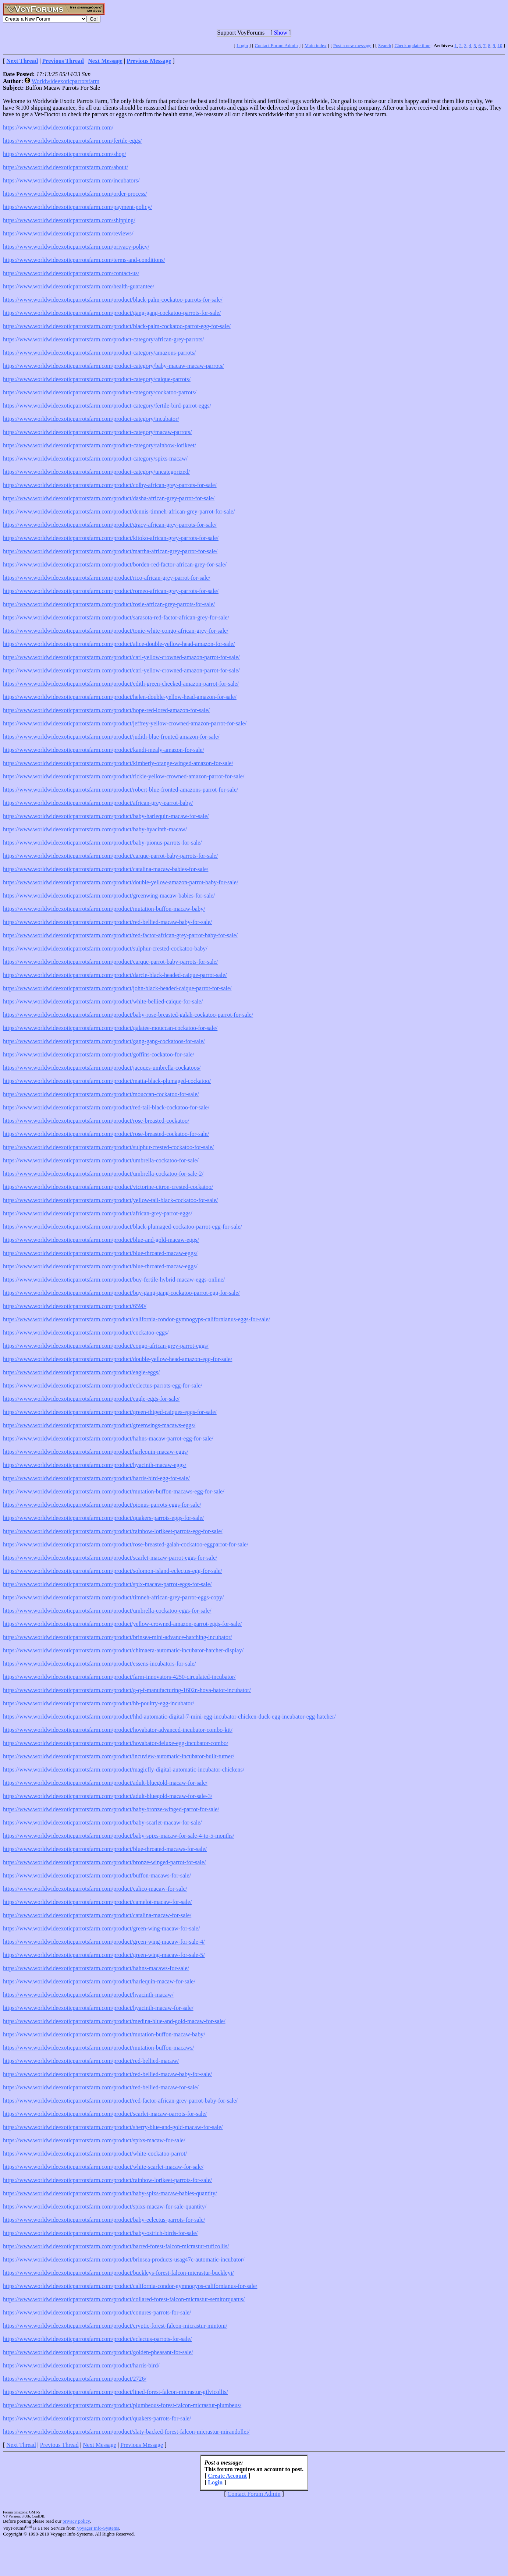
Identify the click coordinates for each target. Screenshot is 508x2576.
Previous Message (141, 2445)
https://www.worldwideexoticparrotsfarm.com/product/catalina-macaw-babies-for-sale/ (105, 869)
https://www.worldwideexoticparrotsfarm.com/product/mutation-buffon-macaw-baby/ (104, 909)
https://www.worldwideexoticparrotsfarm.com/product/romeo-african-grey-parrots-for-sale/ (111, 591)
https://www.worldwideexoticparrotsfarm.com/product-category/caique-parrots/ (97, 379)
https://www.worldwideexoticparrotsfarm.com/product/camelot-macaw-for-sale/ (97, 1902)
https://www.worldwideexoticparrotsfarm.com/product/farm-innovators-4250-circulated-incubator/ (119, 1677)
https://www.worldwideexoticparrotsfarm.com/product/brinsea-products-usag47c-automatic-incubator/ (124, 2259)
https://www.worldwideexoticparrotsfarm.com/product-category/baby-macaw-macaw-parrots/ (113, 366)
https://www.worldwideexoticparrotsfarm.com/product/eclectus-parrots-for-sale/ (97, 2339)
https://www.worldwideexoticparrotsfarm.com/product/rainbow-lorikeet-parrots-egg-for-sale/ (113, 1531)
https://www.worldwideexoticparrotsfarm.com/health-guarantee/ (78, 286)
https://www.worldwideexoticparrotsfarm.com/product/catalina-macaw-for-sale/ (97, 1915)
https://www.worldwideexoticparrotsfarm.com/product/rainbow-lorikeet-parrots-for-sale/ (107, 2180)
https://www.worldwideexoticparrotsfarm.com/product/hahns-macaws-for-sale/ (96, 1968)
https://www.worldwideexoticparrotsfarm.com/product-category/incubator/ (91, 419)
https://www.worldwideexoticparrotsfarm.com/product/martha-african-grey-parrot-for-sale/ (110, 551)
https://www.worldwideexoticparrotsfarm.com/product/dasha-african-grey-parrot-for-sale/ (108, 498)
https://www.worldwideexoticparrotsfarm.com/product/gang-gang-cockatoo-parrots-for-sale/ (112, 313)
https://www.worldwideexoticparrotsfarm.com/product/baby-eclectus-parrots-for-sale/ (104, 2220)
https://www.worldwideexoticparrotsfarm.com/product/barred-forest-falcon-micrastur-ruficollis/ (116, 2246)
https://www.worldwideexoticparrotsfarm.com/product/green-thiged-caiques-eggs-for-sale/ (110, 1412)
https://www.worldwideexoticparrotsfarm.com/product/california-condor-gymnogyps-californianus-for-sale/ (130, 2286)
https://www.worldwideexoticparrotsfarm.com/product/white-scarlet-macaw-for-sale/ (103, 2167)
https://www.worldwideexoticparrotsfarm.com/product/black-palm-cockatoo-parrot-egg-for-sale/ (117, 326)
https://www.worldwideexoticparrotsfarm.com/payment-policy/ (77, 207)
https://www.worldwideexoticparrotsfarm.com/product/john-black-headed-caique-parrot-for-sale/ (117, 988)
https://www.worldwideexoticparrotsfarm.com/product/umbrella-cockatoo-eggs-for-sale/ (107, 1610)
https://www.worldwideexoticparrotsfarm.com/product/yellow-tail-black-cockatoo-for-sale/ (110, 1200)
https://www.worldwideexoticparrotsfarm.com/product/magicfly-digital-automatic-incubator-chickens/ (123, 1769)
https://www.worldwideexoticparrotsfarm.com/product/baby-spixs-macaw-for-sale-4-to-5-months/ (118, 1836)
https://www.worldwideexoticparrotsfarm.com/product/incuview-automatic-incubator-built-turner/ (118, 1756)
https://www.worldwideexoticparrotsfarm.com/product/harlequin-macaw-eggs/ (95, 1452)
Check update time (412, 45)
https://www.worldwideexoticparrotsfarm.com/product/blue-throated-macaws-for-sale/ (105, 1849)
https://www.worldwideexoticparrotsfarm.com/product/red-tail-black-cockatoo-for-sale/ (106, 1107)
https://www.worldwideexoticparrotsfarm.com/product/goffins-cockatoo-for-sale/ (98, 1054)
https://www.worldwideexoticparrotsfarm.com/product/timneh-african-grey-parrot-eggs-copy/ (113, 1597)
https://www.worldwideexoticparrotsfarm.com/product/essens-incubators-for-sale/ (99, 1663)
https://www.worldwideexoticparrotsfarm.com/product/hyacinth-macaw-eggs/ (94, 1465)
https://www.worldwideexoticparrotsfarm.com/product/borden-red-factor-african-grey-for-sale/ (115, 564)
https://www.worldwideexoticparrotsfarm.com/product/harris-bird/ (81, 2365)
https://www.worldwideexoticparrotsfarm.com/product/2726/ (74, 2379)
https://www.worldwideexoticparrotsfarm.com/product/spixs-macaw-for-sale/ (94, 2140)
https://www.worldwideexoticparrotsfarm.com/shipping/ (69, 220)
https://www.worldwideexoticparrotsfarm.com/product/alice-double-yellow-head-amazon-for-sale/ (119, 644)
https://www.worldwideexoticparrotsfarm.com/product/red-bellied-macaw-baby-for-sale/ (107, 922)
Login (242, 45)
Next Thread (21, 2445)
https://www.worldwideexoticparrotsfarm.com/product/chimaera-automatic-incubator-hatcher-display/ (123, 1650)
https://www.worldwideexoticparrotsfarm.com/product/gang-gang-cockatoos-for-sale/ (104, 1041)
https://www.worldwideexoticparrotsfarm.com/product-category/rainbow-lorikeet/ (99, 445)
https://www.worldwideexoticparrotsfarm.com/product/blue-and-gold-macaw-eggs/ (101, 1240)
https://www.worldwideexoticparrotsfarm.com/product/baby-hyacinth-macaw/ (95, 829)
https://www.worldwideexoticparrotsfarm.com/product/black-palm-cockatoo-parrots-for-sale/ (113, 299)
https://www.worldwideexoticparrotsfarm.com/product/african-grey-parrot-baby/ (98, 803)
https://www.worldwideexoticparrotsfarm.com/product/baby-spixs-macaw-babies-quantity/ (110, 2193)
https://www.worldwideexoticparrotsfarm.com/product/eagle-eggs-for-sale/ (91, 1399)
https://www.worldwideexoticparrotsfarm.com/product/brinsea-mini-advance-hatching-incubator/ (117, 1637)
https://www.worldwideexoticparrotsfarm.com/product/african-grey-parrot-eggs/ (97, 1213)
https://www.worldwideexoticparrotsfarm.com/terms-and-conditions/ (84, 260)
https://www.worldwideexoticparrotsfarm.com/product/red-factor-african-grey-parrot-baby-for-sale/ (120, 935)
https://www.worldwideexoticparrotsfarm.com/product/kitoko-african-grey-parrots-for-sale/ (111, 538)
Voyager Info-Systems (98, 2528)
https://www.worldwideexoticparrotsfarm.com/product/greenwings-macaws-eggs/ (99, 1425)
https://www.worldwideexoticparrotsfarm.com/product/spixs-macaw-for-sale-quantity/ (104, 2206)
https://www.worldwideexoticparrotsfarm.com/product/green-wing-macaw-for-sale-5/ (104, 1955)
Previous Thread (59, 2445)
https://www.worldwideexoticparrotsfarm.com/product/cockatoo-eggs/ (85, 1332)
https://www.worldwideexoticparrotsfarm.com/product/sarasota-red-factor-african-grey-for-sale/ (116, 617)
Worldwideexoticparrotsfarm (65, 81)
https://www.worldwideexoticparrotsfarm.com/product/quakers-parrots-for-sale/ (97, 2418)
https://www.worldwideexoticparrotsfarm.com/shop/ (64, 154)
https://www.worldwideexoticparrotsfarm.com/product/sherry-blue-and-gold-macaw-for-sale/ (113, 2127)
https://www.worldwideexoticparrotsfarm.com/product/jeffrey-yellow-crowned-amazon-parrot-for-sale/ (124, 723)
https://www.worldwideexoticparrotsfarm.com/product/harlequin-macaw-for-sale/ (99, 1981)
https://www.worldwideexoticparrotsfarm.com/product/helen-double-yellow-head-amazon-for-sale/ (120, 697)
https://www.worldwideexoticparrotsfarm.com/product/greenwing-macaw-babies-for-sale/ (109, 895)
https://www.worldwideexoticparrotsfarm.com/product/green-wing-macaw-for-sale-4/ (104, 1942)
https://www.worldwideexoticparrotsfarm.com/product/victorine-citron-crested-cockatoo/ (108, 1187)
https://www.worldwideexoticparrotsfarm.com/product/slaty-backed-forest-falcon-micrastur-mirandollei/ (126, 2431)
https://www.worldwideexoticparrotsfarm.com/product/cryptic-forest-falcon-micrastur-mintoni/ (115, 2326)
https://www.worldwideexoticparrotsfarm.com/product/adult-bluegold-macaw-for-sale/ (105, 1783)
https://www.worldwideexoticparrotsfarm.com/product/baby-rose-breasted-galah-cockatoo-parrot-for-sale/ (128, 1015)
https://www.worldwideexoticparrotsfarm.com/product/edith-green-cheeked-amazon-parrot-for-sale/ (121, 684)
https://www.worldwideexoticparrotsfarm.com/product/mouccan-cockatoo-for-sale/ (101, 1094)
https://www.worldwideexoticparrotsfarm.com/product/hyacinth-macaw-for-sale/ (98, 2008)
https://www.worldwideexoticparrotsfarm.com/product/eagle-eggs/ (81, 1372)
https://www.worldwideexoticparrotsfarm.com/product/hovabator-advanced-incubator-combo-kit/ (117, 1730)
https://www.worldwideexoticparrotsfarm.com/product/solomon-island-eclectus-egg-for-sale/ (112, 1571)
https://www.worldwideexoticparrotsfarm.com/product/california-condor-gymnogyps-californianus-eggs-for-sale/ (136, 1319)
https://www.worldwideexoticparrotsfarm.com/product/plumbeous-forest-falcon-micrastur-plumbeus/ (122, 2405)
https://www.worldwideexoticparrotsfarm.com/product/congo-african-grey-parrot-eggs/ (106, 1346)
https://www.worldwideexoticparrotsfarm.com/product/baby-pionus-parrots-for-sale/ (102, 842)
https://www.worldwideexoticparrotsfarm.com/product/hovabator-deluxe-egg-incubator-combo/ (115, 1743)
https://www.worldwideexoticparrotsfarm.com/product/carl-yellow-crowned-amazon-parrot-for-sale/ (121, 657)
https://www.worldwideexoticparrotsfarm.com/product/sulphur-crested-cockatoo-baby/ (105, 948)
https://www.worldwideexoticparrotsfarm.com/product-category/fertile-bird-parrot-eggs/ (107, 405)
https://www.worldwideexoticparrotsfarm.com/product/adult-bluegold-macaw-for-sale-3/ (107, 1796)
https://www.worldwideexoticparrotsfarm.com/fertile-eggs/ (72, 141)
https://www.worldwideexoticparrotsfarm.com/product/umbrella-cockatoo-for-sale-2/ (103, 1173)
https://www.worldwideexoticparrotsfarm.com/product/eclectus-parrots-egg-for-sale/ (102, 1385)
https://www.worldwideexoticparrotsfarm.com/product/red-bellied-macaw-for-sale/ (101, 2087)
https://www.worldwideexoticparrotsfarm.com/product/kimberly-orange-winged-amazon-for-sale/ (118, 763)
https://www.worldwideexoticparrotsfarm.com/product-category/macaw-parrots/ (97, 432)
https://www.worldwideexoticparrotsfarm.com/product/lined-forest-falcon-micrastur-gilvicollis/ (115, 2392)
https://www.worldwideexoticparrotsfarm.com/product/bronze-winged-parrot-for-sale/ (104, 1862)
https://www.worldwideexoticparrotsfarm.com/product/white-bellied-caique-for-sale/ (103, 1001)
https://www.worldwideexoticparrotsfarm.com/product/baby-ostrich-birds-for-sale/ (100, 2233)
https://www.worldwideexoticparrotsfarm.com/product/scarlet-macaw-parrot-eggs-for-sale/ (110, 1558)
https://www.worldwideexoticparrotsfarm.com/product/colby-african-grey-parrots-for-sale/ (110, 485)
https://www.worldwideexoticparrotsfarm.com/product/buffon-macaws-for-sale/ (97, 1875)
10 (499, 45)
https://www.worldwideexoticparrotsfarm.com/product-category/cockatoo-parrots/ (99, 392)
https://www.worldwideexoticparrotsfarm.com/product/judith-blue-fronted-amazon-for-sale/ (111, 736)
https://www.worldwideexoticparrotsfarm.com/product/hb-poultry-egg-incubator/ (98, 1703)
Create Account (227, 2476)
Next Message (99, 2445)
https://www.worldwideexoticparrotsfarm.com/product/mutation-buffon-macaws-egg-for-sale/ (113, 1491)
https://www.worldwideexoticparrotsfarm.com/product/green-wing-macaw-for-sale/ (101, 1928)
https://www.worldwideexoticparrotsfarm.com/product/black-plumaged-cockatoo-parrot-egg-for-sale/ (122, 1226)
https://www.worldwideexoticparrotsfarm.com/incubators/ (71, 180)
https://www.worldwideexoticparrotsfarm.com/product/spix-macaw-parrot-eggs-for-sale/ (107, 1584)
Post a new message (352, 45)
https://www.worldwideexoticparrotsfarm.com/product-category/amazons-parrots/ (99, 352)
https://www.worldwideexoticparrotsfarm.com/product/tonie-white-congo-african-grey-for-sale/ (115, 631)
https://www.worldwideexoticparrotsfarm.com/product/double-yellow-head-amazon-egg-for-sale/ (117, 1359)
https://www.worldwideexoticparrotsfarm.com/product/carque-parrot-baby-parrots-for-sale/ (110, 856)
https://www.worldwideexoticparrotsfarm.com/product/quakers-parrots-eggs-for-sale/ (103, 1518)
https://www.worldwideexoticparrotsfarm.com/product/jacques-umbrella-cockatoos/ (101, 1068)
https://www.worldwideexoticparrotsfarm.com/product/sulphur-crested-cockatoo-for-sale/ (108, 1147)
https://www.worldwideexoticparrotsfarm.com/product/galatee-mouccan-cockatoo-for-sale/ (110, 1028)
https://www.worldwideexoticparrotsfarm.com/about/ (65, 167)
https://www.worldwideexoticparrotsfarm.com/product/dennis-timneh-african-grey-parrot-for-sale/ (119, 511)
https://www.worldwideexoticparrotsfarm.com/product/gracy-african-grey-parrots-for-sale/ (110, 525)
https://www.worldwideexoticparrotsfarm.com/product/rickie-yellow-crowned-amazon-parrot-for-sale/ (123, 776)
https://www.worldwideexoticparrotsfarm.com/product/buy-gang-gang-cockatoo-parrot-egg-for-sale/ (121, 1293)
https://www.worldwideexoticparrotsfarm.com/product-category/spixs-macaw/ (95, 458)
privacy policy (76, 2521)
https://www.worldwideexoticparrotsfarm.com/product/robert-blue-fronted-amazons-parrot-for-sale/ (120, 789)
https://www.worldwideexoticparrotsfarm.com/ (58, 127)
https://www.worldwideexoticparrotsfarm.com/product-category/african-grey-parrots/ (103, 339)
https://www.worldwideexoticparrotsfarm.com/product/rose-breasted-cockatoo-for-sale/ (106, 1134)
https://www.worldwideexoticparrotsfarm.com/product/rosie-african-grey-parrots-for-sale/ (109, 604)
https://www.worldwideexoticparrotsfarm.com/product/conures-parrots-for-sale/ (97, 2312)
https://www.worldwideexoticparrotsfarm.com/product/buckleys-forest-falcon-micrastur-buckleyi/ (118, 2273)
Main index (316, 45)
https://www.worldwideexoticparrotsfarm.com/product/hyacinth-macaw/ (88, 1994)
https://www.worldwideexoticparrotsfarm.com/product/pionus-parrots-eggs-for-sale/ (102, 1505)
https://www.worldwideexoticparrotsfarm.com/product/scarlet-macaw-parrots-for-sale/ (105, 2114)
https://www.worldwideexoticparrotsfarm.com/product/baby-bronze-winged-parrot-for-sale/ (111, 1809)
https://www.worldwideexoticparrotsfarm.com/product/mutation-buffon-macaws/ (98, 2047)
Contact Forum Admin (276, 45)
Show (280, 32)
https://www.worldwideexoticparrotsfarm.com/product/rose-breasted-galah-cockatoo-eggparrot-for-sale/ (125, 1544)
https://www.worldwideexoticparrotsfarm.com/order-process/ (75, 194)
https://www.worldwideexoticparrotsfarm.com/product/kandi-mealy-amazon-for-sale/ (103, 750)
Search (384, 45)
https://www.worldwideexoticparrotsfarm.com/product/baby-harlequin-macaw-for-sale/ (106, 816)
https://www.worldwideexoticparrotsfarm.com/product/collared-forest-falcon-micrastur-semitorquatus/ (124, 2299)
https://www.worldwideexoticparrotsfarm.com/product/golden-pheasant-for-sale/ (98, 2352)
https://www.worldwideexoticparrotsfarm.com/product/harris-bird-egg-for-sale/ (96, 1478)
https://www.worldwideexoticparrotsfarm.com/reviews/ (68, 233)
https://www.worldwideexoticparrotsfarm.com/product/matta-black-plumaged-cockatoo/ (107, 1081)
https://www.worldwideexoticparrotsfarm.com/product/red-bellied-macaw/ (91, 2061)
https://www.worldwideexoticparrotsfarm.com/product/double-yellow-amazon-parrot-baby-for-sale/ (120, 882)
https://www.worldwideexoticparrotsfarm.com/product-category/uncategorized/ (96, 472)
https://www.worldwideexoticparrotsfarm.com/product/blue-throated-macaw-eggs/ (100, 1253)
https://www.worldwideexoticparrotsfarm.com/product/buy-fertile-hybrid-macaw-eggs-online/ (114, 1279)
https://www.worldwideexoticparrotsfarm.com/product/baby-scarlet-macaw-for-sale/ (102, 1822)
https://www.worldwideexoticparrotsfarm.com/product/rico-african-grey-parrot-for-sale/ (106, 578)
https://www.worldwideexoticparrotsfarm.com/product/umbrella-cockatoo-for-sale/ (101, 1160)
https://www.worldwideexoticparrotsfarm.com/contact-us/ (71, 273)
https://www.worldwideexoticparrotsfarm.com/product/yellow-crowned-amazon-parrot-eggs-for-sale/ (122, 1624)
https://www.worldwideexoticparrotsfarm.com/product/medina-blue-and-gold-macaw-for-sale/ (114, 2021)
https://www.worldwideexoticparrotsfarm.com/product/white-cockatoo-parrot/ (95, 2153)
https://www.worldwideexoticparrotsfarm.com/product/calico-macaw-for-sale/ (95, 1889)
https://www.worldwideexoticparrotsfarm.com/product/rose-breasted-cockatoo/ (96, 1121)
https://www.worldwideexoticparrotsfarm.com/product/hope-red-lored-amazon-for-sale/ (106, 710)
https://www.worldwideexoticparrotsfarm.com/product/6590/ (74, 1306)
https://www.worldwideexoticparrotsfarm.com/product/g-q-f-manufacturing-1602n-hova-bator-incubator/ (127, 1690)
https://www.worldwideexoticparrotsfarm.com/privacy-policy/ (76, 247)
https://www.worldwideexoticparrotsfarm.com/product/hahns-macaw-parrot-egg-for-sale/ (108, 1438)
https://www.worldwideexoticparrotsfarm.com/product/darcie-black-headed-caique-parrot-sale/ (115, 975)
